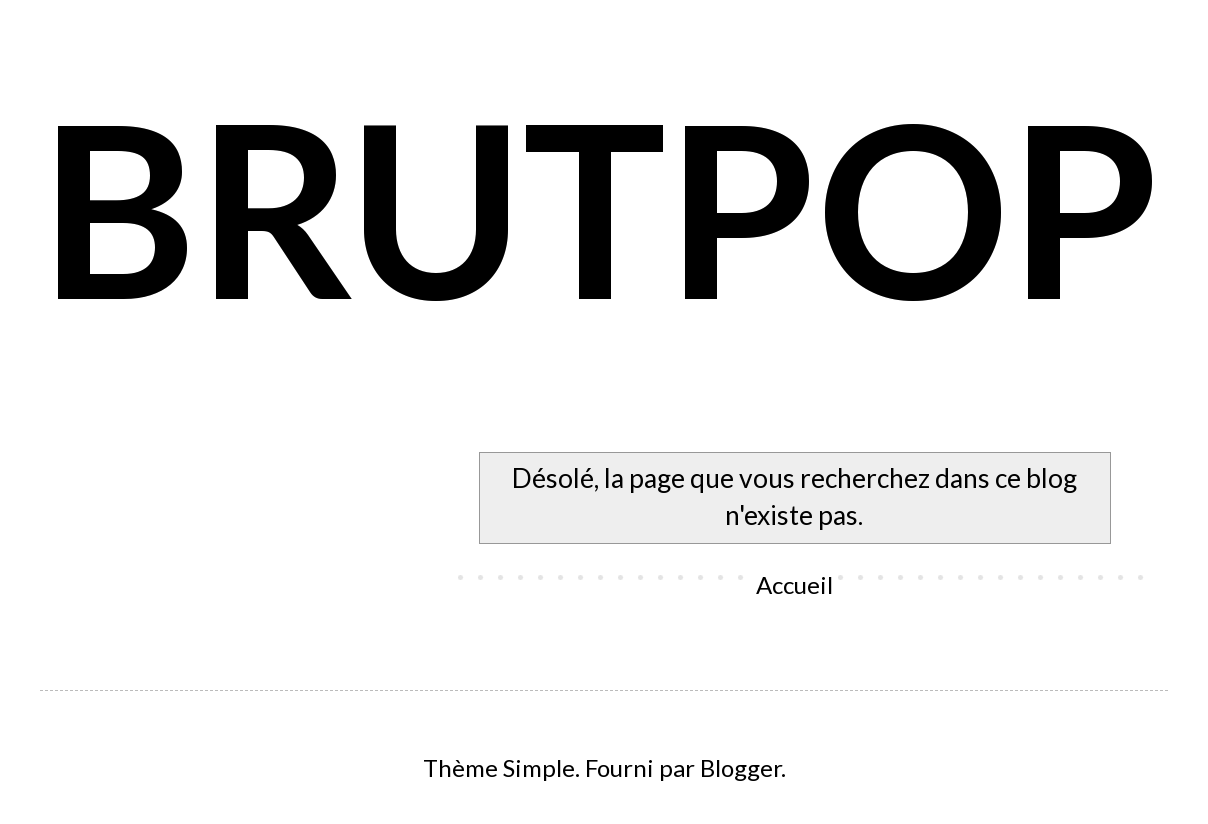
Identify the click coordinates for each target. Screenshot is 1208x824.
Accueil (794, 584)
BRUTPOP (600, 206)
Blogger (740, 767)
